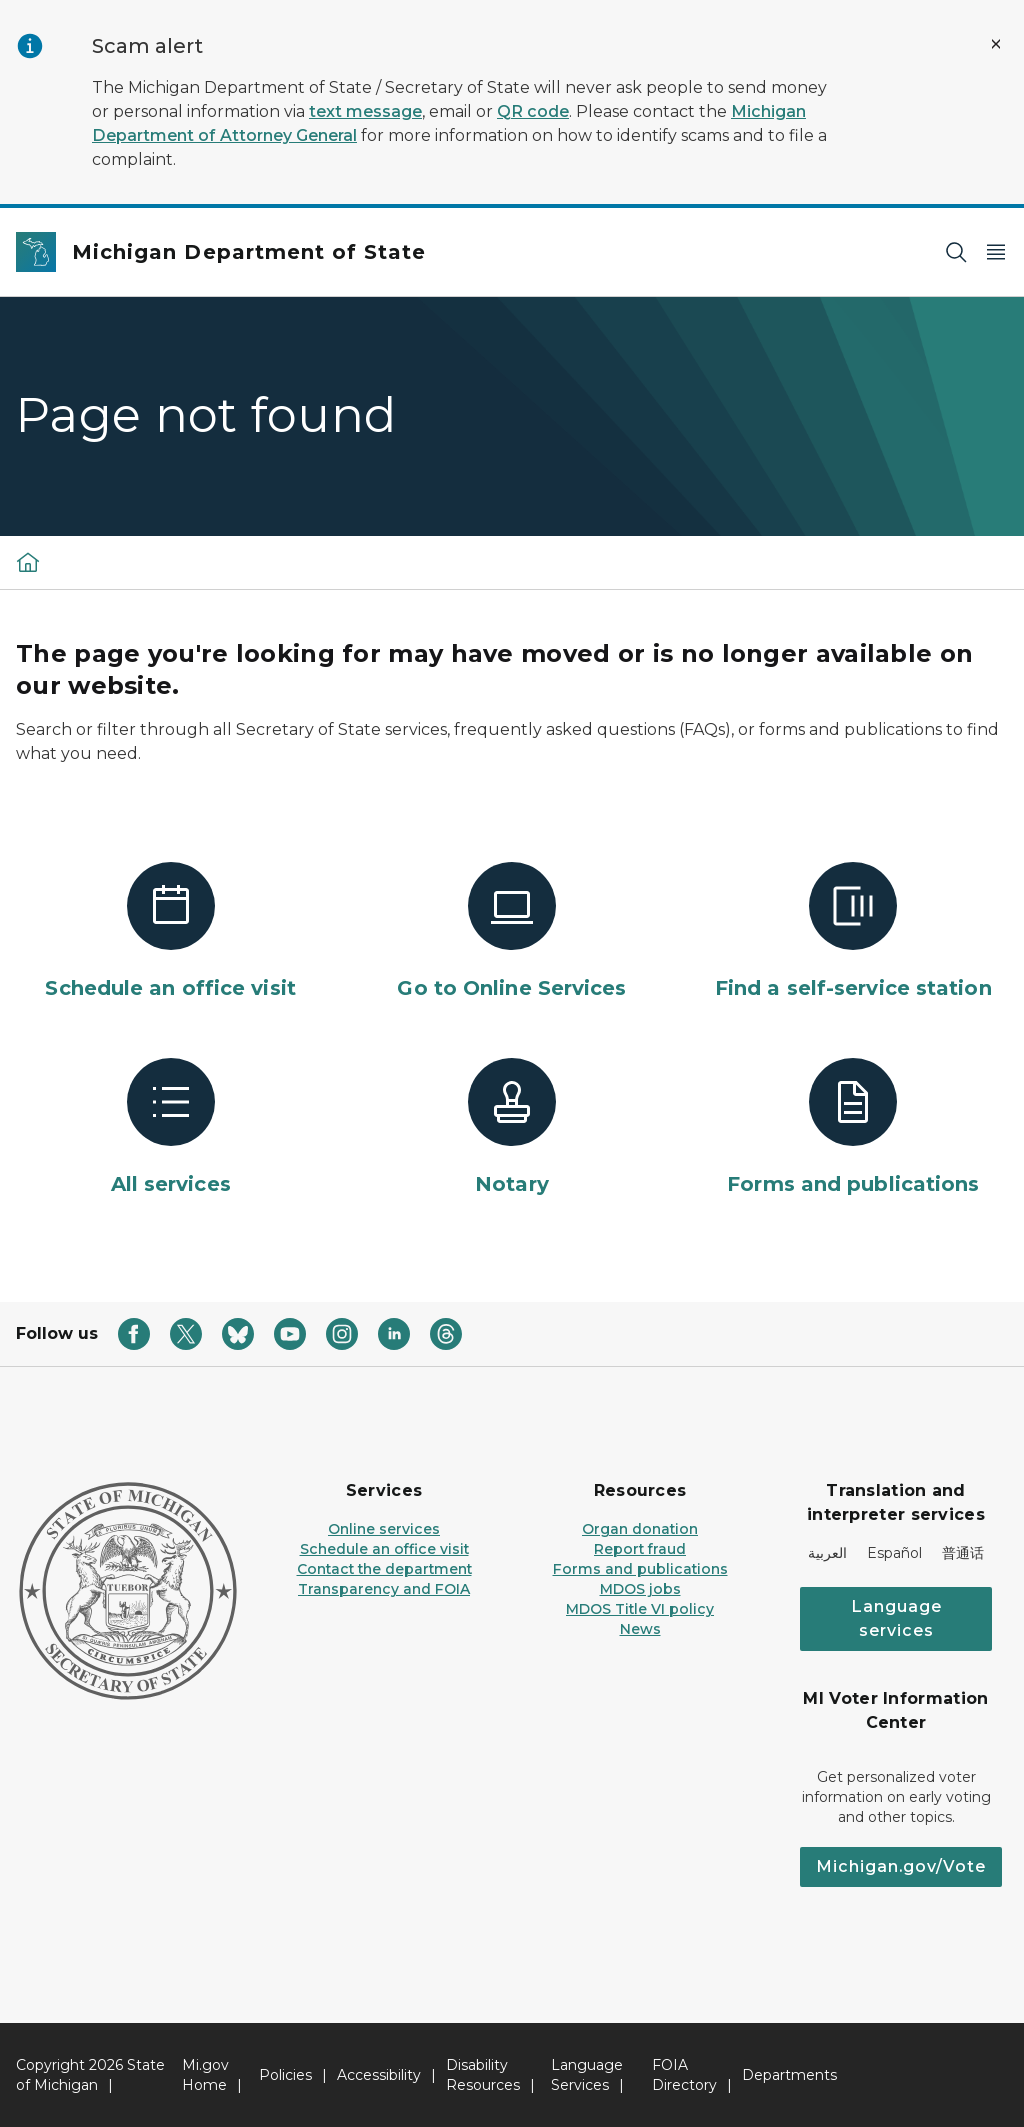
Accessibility (379, 2075)
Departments (789, 2075)
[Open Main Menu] (996, 252)
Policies (285, 2075)
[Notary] (511, 1128)
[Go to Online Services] (511, 932)
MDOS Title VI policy (640, 1609)
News (640, 1629)
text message (365, 111)
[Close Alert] (996, 44)
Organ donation (640, 1529)
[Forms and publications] (853, 1128)
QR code (533, 111)
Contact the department (384, 1569)
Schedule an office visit (384, 1549)
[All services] (170, 1128)
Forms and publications (640, 1569)
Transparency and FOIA (384, 1589)
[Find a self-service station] (853, 932)
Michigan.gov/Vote (901, 1866)
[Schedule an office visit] (170, 932)
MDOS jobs (640, 1589)
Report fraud (640, 1549)
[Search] (956, 252)
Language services (896, 1618)
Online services (384, 1529)
